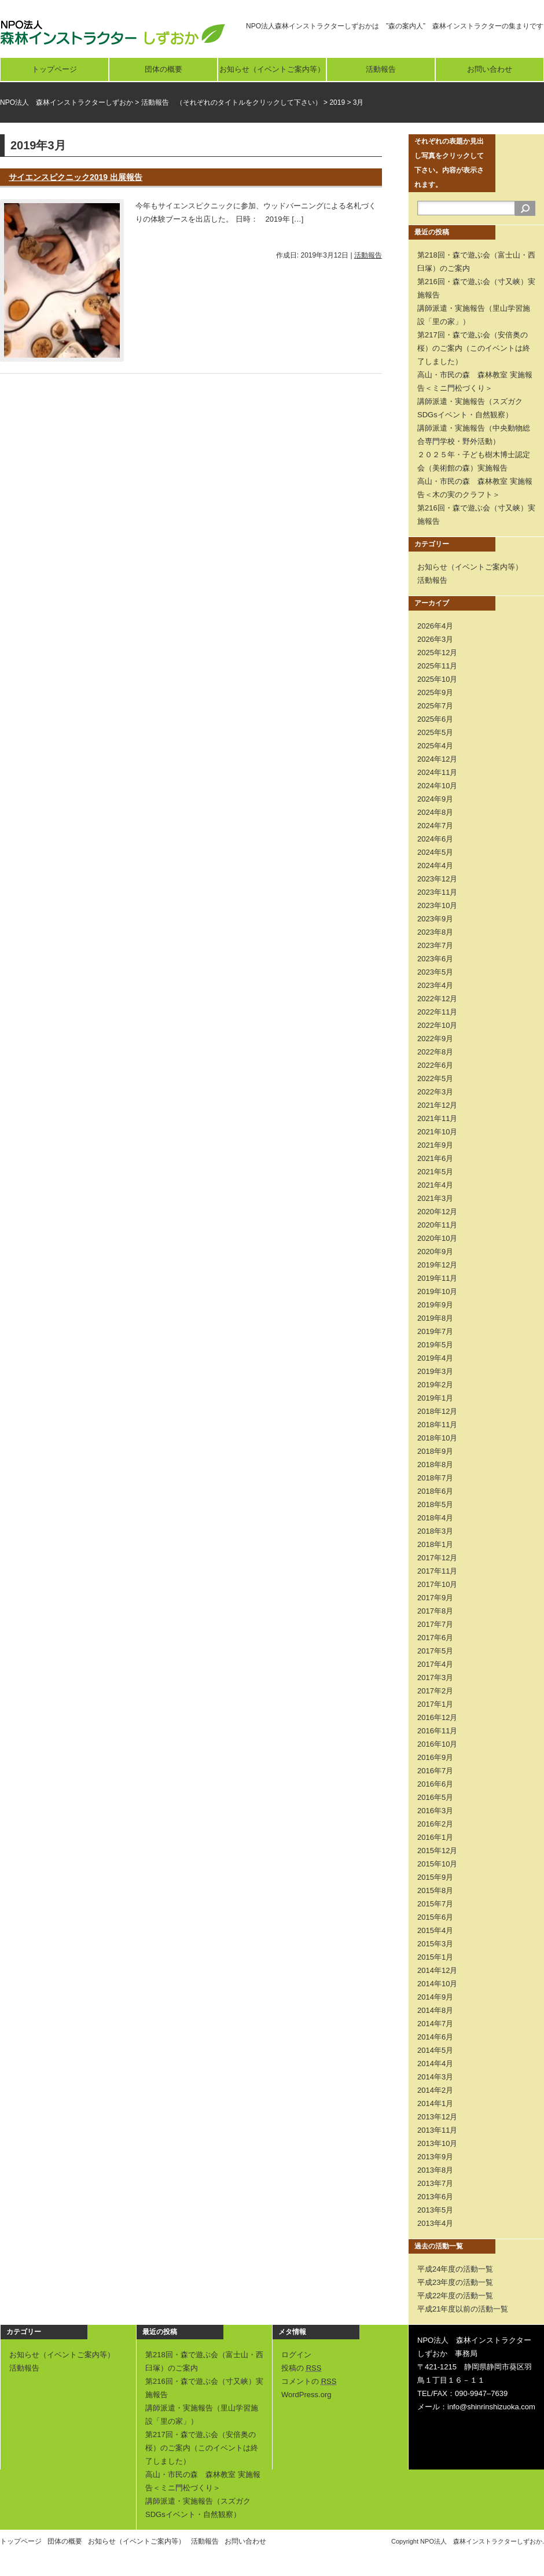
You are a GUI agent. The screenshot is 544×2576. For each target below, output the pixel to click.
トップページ (54, 69)
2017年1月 (435, 1704)
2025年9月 (435, 692)
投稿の (301, 2368)
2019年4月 (435, 1358)
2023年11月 (437, 892)
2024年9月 (435, 799)
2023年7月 (435, 945)
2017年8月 (435, 1611)
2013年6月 (435, 2196)
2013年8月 (435, 2170)
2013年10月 (437, 2143)
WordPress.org (306, 2394)
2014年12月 (437, 1970)
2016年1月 (435, 1837)
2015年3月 (435, 1943)
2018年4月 (435, 1517)
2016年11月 (437, 1730)
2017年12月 (437, 1557)
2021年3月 (435, 1198)
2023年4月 (435, 985)
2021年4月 (435, 1185)
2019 (337, 102)
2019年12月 (437, 1265)
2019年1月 (435, 1398)
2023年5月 (435, 972)
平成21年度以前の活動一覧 (462, 2309)
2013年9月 (435, 2156)
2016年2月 (435, 1824)
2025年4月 (435, 745)
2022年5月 (435, 1078)
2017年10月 (437, 1584)
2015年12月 (437, 1850)
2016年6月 (435, 1784)
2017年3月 (435, 1677)
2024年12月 (437, 759)
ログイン (296, 2354)
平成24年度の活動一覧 (455, 2269)
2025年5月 (435, 732)
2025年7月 (435, 705)
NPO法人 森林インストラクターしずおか (66, 102)
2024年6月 (435, 839)
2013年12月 (437, 2116)
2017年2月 (435, 1690)
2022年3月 (435, 1091)
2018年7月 (435, 1477)
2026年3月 (435, 639)
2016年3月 (435, 1810)
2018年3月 (435, 1531)
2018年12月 (437, 1411)
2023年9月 (435, 918)
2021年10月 (437, 1131)
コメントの (308, 2381)
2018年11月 (437, 1424)
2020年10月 (437, 1238)
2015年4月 (435, 1930)
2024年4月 (435, 865)
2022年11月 (437, 1012)
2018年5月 (435, 1504)
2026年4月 (435, 626)
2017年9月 (435, 1597)
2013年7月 (435, 2183)
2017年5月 (435, 1651)
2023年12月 (437, 878)
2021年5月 (435, 1171)
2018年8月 (435, 1464)
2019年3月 (435, 1371)
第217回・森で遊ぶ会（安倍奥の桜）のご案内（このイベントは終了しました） (473, 348)
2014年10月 (437, 1983)
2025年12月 (437, 652)
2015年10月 (437, 1864)
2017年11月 (437, 1571)
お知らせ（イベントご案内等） (272, 69)
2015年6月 (435, 1917)
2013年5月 (435, 2210)
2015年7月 (435, 1903)
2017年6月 (435, 1637)
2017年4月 (435, 1664)
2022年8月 (435, 1052)
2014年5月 (435, 2050)
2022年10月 (437, 1025)
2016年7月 (435, 1770)
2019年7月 (435, 1331)
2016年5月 (435, 1797)
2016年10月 (437, 1744)
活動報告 (381, 69)
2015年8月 (435, 1890)
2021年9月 (435, 1145)
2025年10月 (437, 679)
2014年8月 (435, 2010)
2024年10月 (437, 785)
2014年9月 (435, 1997)
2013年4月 (435, 2223)
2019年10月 (437, 1291)
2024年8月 (435, 812)
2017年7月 (435, 1624)
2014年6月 (435, 2037)
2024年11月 (437, 772)
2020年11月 (437, 1225)
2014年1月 (435, 2103)
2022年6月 (435, 1065)
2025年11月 (437, 666)
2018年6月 (435, 1491)
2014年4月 (435, 2063)
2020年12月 (437, 1211)
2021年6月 (435, 1158)
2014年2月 (435, 2090)
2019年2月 (435, 1384)
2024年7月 (435, 825)
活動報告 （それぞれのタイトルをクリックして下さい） (231, 102)
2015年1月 (435, 1957)
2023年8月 (435, 932)
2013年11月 (437, 2130)
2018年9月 (435, 1451)
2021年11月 (437, 1118)
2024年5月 (435, 852)
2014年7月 (435, 2023)
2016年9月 (435, 1757)
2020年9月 (435, 1251)
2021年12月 (437, 1105)
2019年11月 (437, 1278)
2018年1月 (435, 1544)
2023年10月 (437, 905)
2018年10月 (437, 1438)
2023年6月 (435, 958)
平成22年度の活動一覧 (455, 2295)
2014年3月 (435, 2076)
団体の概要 (163, 69)
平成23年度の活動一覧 (455, 2282)
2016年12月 (437, 1717)
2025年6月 (435, 719)
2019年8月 (435, 1318)
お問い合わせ (489, 69)
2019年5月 (435, 1344)
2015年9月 (435, 1877)
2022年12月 (437, 998)
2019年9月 (435, 1304)
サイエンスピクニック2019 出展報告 (75, 177)
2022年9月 (435, 1038)
